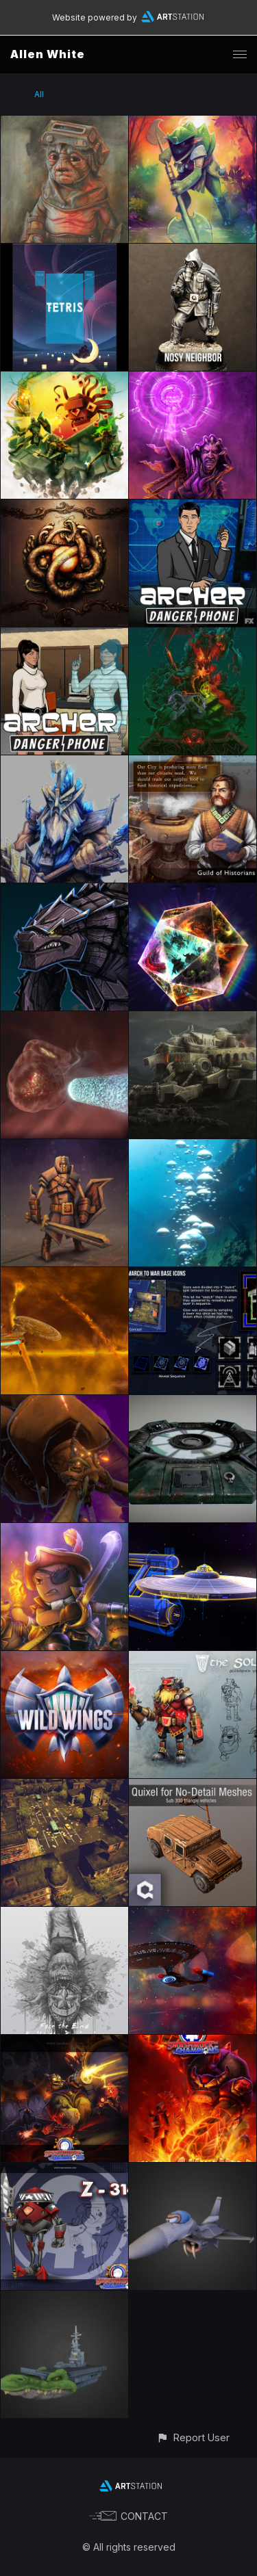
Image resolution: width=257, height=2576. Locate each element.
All (39, 94)
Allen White (47, 54)
